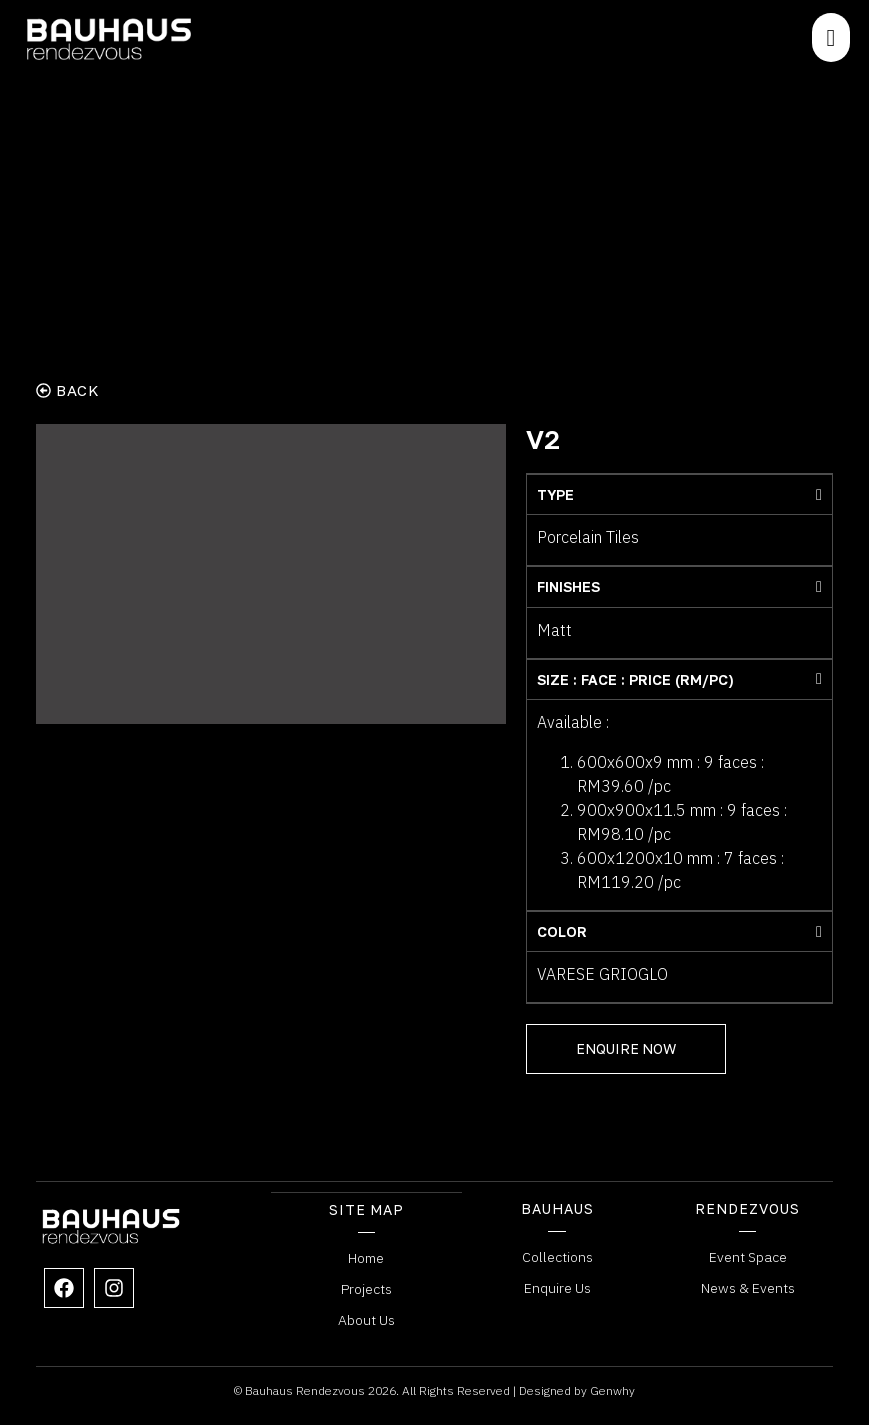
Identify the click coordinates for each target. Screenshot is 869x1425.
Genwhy (612, 1389)
